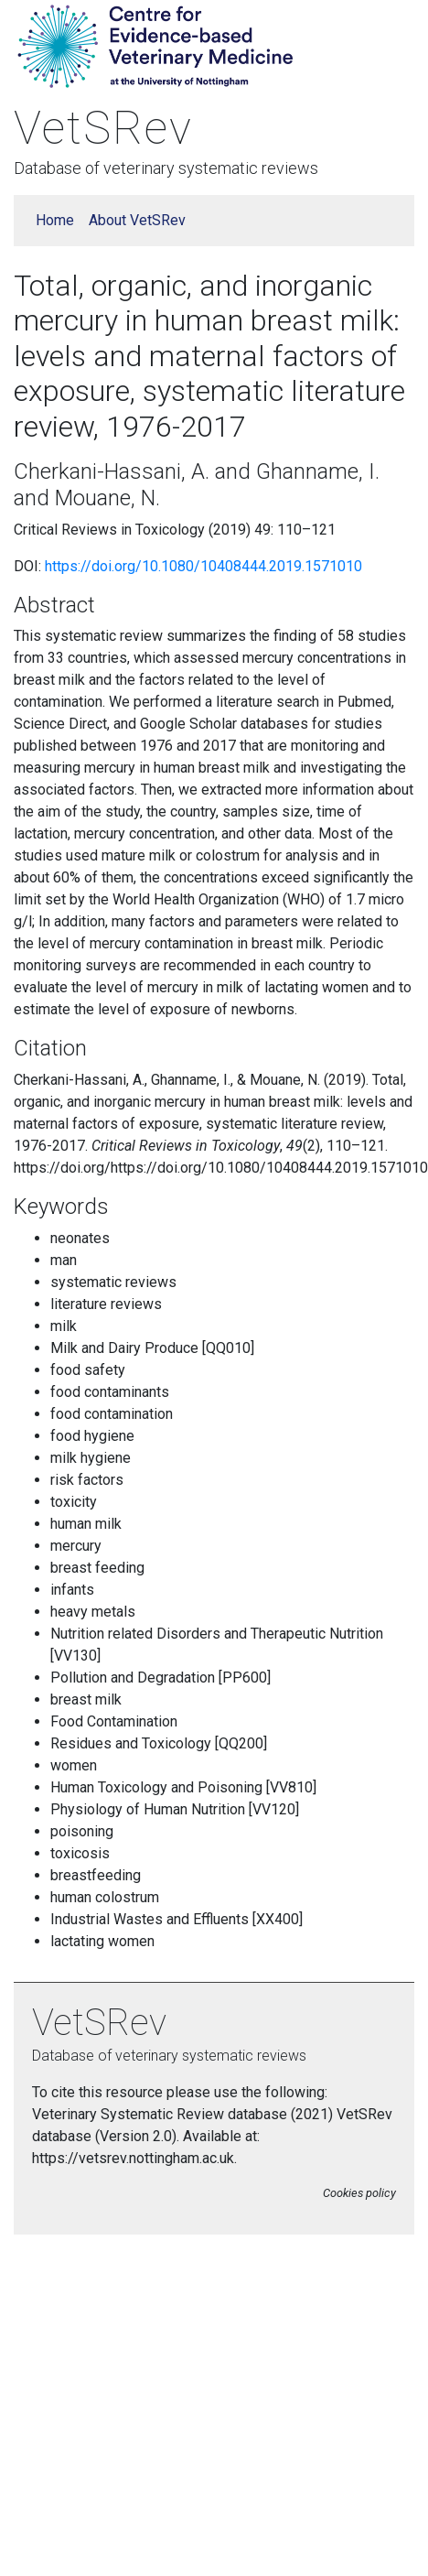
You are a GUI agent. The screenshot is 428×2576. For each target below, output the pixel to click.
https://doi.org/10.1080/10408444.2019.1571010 (203, 566)
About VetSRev (137, 220)
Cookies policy (359, 2193)
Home (55, 220)
